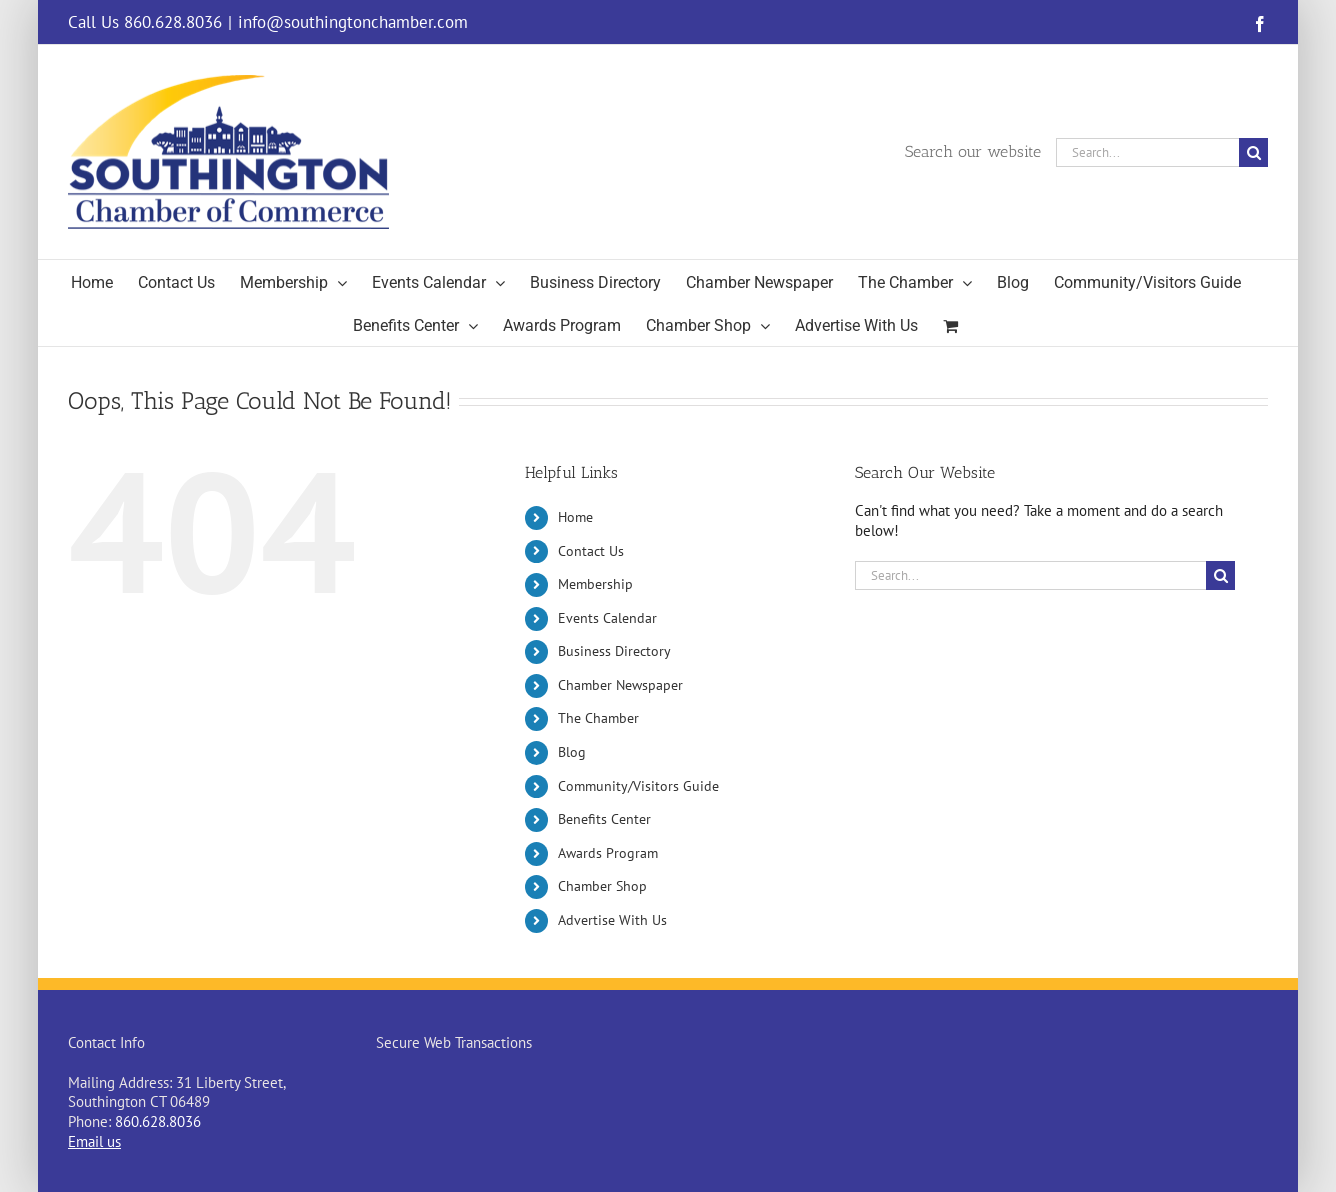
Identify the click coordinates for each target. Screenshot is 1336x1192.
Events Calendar (607, 618)
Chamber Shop (602, 886)
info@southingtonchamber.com (353, 22)
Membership (595, 584)
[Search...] (1147, 152)
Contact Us (591, 551)
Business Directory (614, 651)
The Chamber (598, 718)
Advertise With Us (612, 920)
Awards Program (608, 853)
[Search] (1253, 152)
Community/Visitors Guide (638, 786)
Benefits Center (604, 819)
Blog (572, 752)
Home (575, 517)
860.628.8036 (158, 1121)
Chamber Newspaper (620, 685)
